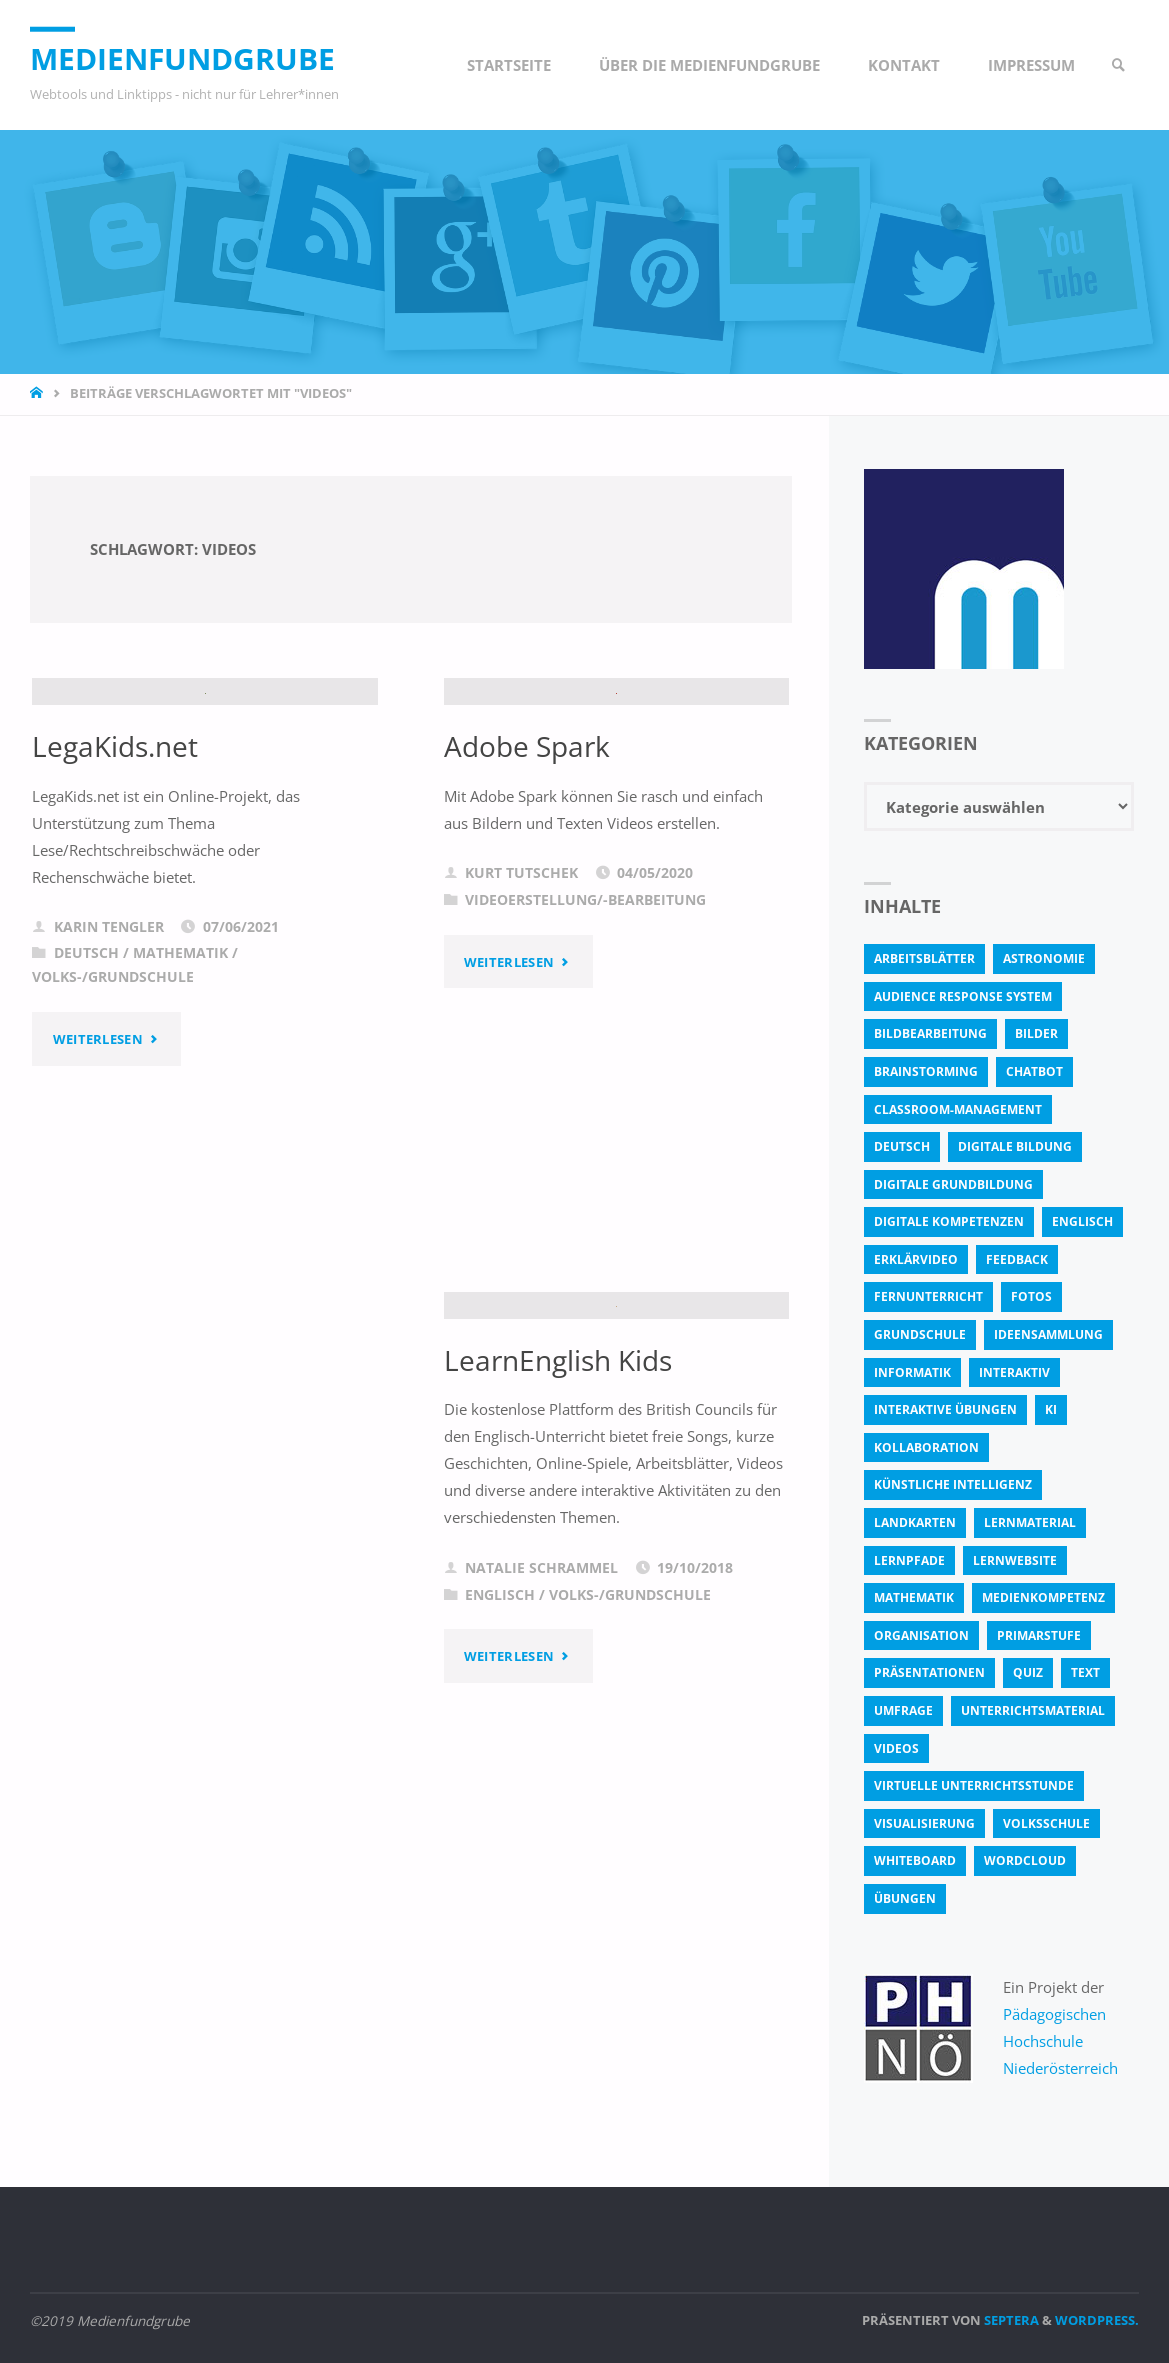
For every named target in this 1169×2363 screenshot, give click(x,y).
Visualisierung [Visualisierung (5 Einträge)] (924, 1823)
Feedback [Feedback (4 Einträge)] (1017, 1259)
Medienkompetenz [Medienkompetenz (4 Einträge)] (1043, 1597)
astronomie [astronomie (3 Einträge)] (1044, 958)
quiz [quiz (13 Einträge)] (1028, 1672)
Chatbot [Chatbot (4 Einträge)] (1034, 1071)
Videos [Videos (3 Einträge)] (896, 1748)
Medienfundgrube (182, 58)
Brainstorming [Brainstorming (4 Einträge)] (926, 1071)
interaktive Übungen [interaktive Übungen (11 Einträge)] (945, 1409)
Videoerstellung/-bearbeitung (585, 1054)
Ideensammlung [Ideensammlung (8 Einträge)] (1048, 1334)
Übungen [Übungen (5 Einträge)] (905, 1898)
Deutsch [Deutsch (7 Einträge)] (902, 1146)
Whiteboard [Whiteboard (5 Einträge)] (915, 1860)
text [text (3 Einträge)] (1085, 1672)
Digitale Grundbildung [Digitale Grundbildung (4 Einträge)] (953, 1184)
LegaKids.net (115, 900)
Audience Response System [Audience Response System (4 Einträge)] (963, 996)
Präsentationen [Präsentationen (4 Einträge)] (929, 1672)
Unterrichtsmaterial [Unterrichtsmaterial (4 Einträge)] (1033, 1710)
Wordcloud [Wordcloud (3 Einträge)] (1025, 1860)
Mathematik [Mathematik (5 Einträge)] (914, 1597)
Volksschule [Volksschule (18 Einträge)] (1046, 1823)
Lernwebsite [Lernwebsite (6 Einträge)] (1015, 1560)
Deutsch (86, 1107)
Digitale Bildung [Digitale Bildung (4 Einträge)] (1015, 1146)
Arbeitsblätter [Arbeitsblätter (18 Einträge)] (924, 958)
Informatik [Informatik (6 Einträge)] (912, 1372)
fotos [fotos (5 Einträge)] (1031, 1296)
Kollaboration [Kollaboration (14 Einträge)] (926, 1447)
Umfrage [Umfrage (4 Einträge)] (903, 1710)
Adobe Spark (527, 900)
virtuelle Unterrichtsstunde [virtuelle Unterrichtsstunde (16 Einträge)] (974, 1785)
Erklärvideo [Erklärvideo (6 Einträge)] (916, 1259)
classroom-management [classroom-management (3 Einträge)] (958, 1109)
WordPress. (1097, 2320)
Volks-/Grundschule (113, 1131)
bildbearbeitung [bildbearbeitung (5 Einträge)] (930, 1033)
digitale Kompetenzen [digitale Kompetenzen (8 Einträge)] (949, 1221)
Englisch (500, 1749)
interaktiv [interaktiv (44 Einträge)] (1014, 1372)
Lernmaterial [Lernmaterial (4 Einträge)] (1030, 1522)
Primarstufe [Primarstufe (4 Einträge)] (1039, 1635)
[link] (1119, 65)
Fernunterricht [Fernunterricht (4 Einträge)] (928, 1296)
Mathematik (180, 1107)
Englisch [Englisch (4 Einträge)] (1082, 1221)
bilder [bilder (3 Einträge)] (1036, 1033)
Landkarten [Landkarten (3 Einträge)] (915, 1522)
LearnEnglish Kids (558, 1514)
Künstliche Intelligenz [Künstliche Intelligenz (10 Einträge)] (953, 1484)
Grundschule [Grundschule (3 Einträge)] (920, 1334)
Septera (1010, 2320)
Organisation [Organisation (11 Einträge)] (921, 1635)
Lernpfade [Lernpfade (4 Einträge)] (909, 1560)
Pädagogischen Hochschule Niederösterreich (1060, 2041)
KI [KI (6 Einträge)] (1051, 1409)
